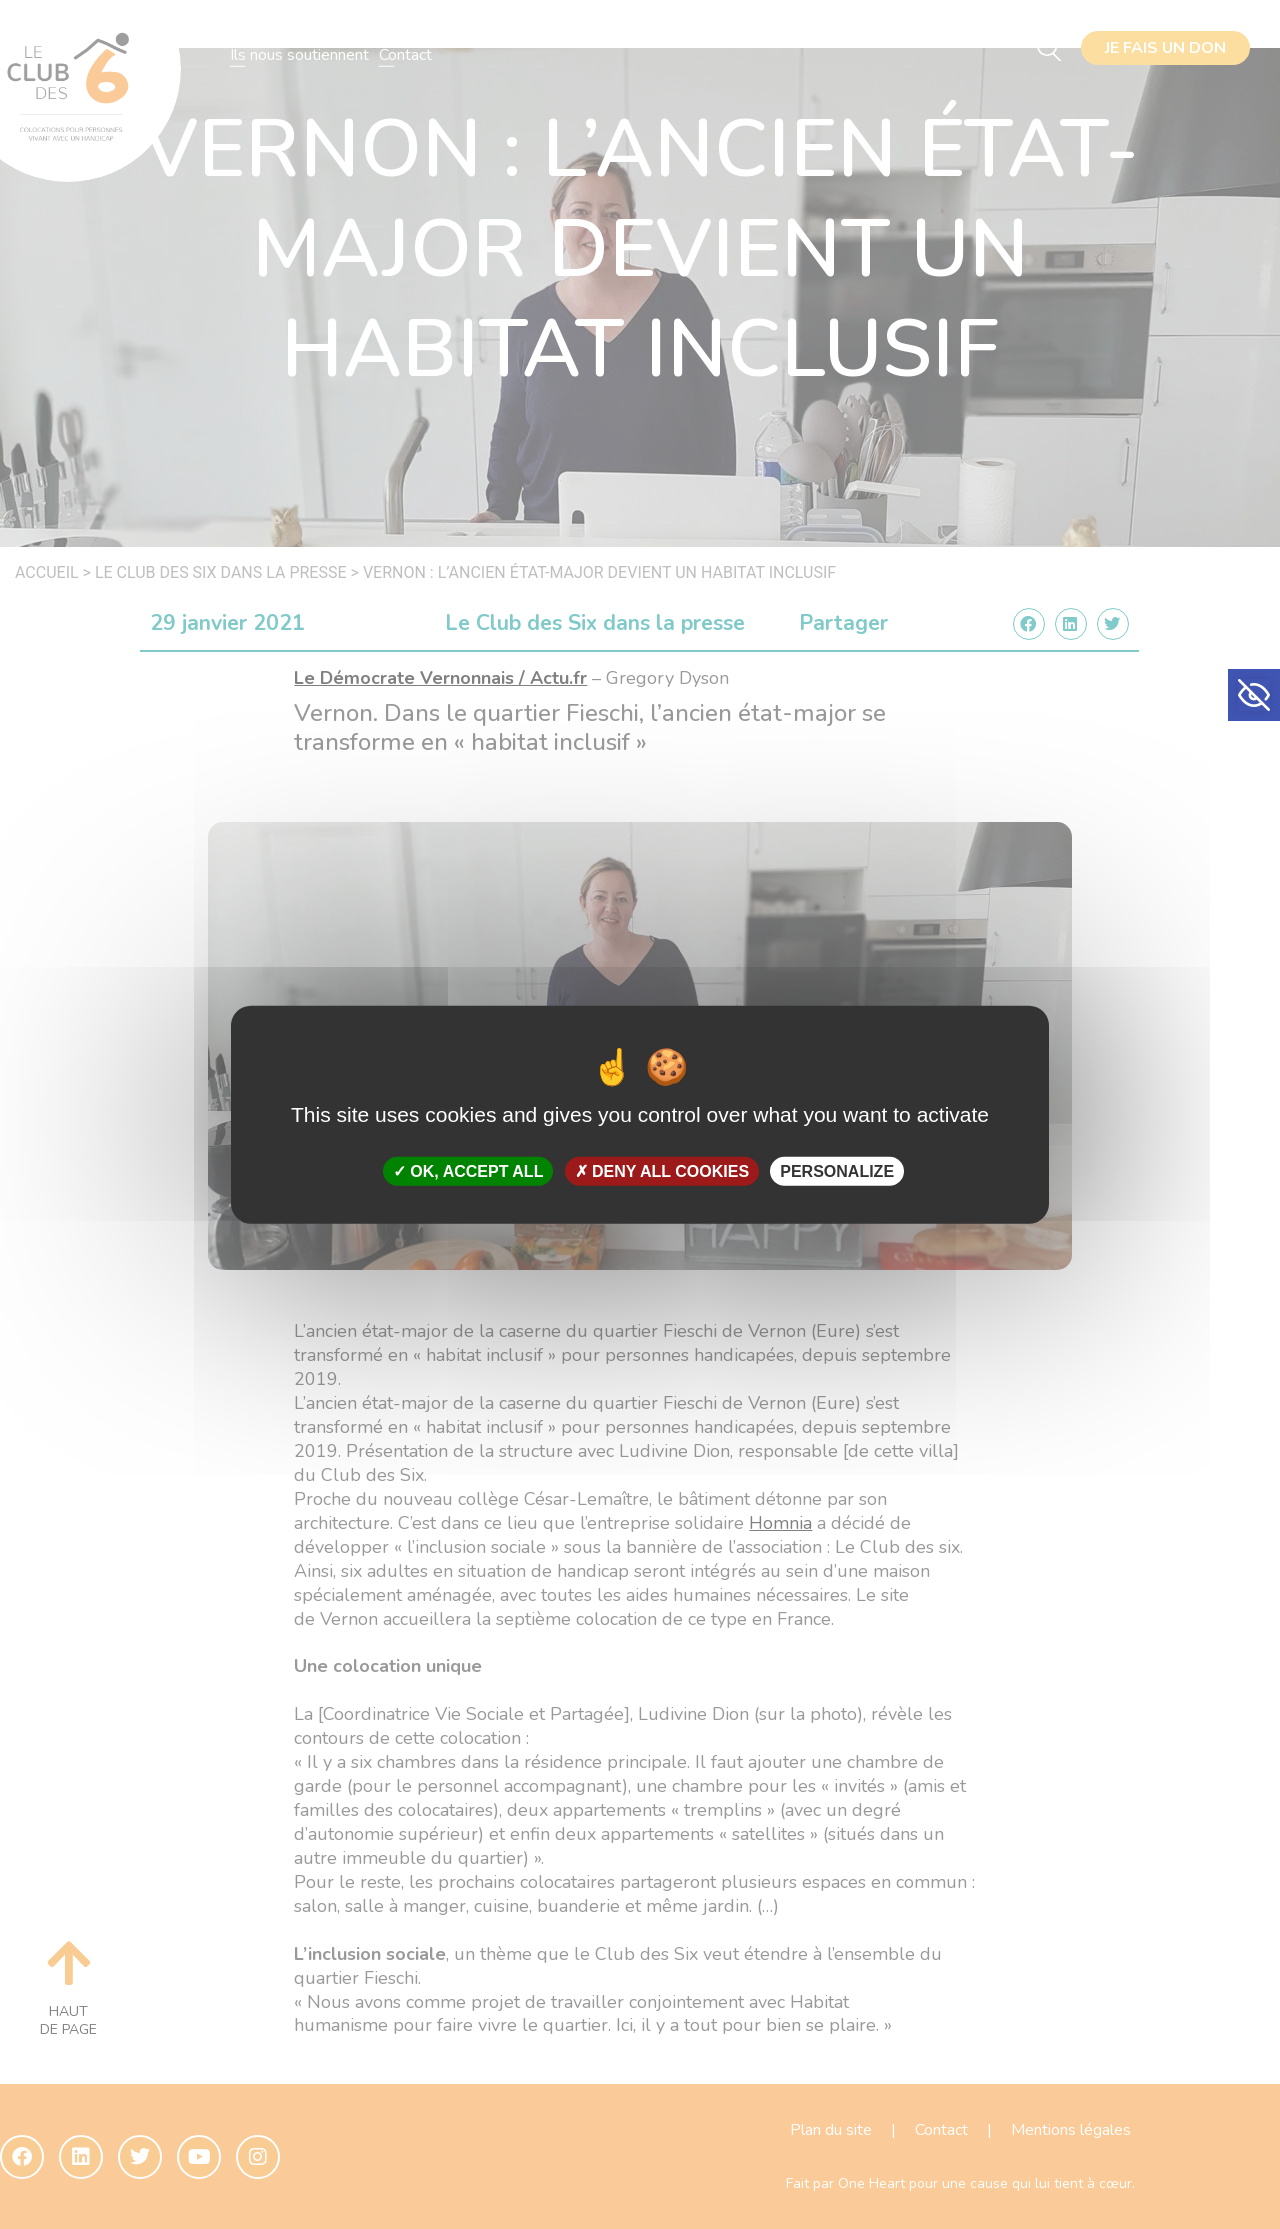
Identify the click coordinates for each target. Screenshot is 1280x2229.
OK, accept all (468, 1171)
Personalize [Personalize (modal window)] (837, 1171)
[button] (1254, 695)
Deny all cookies (662, 1171)
